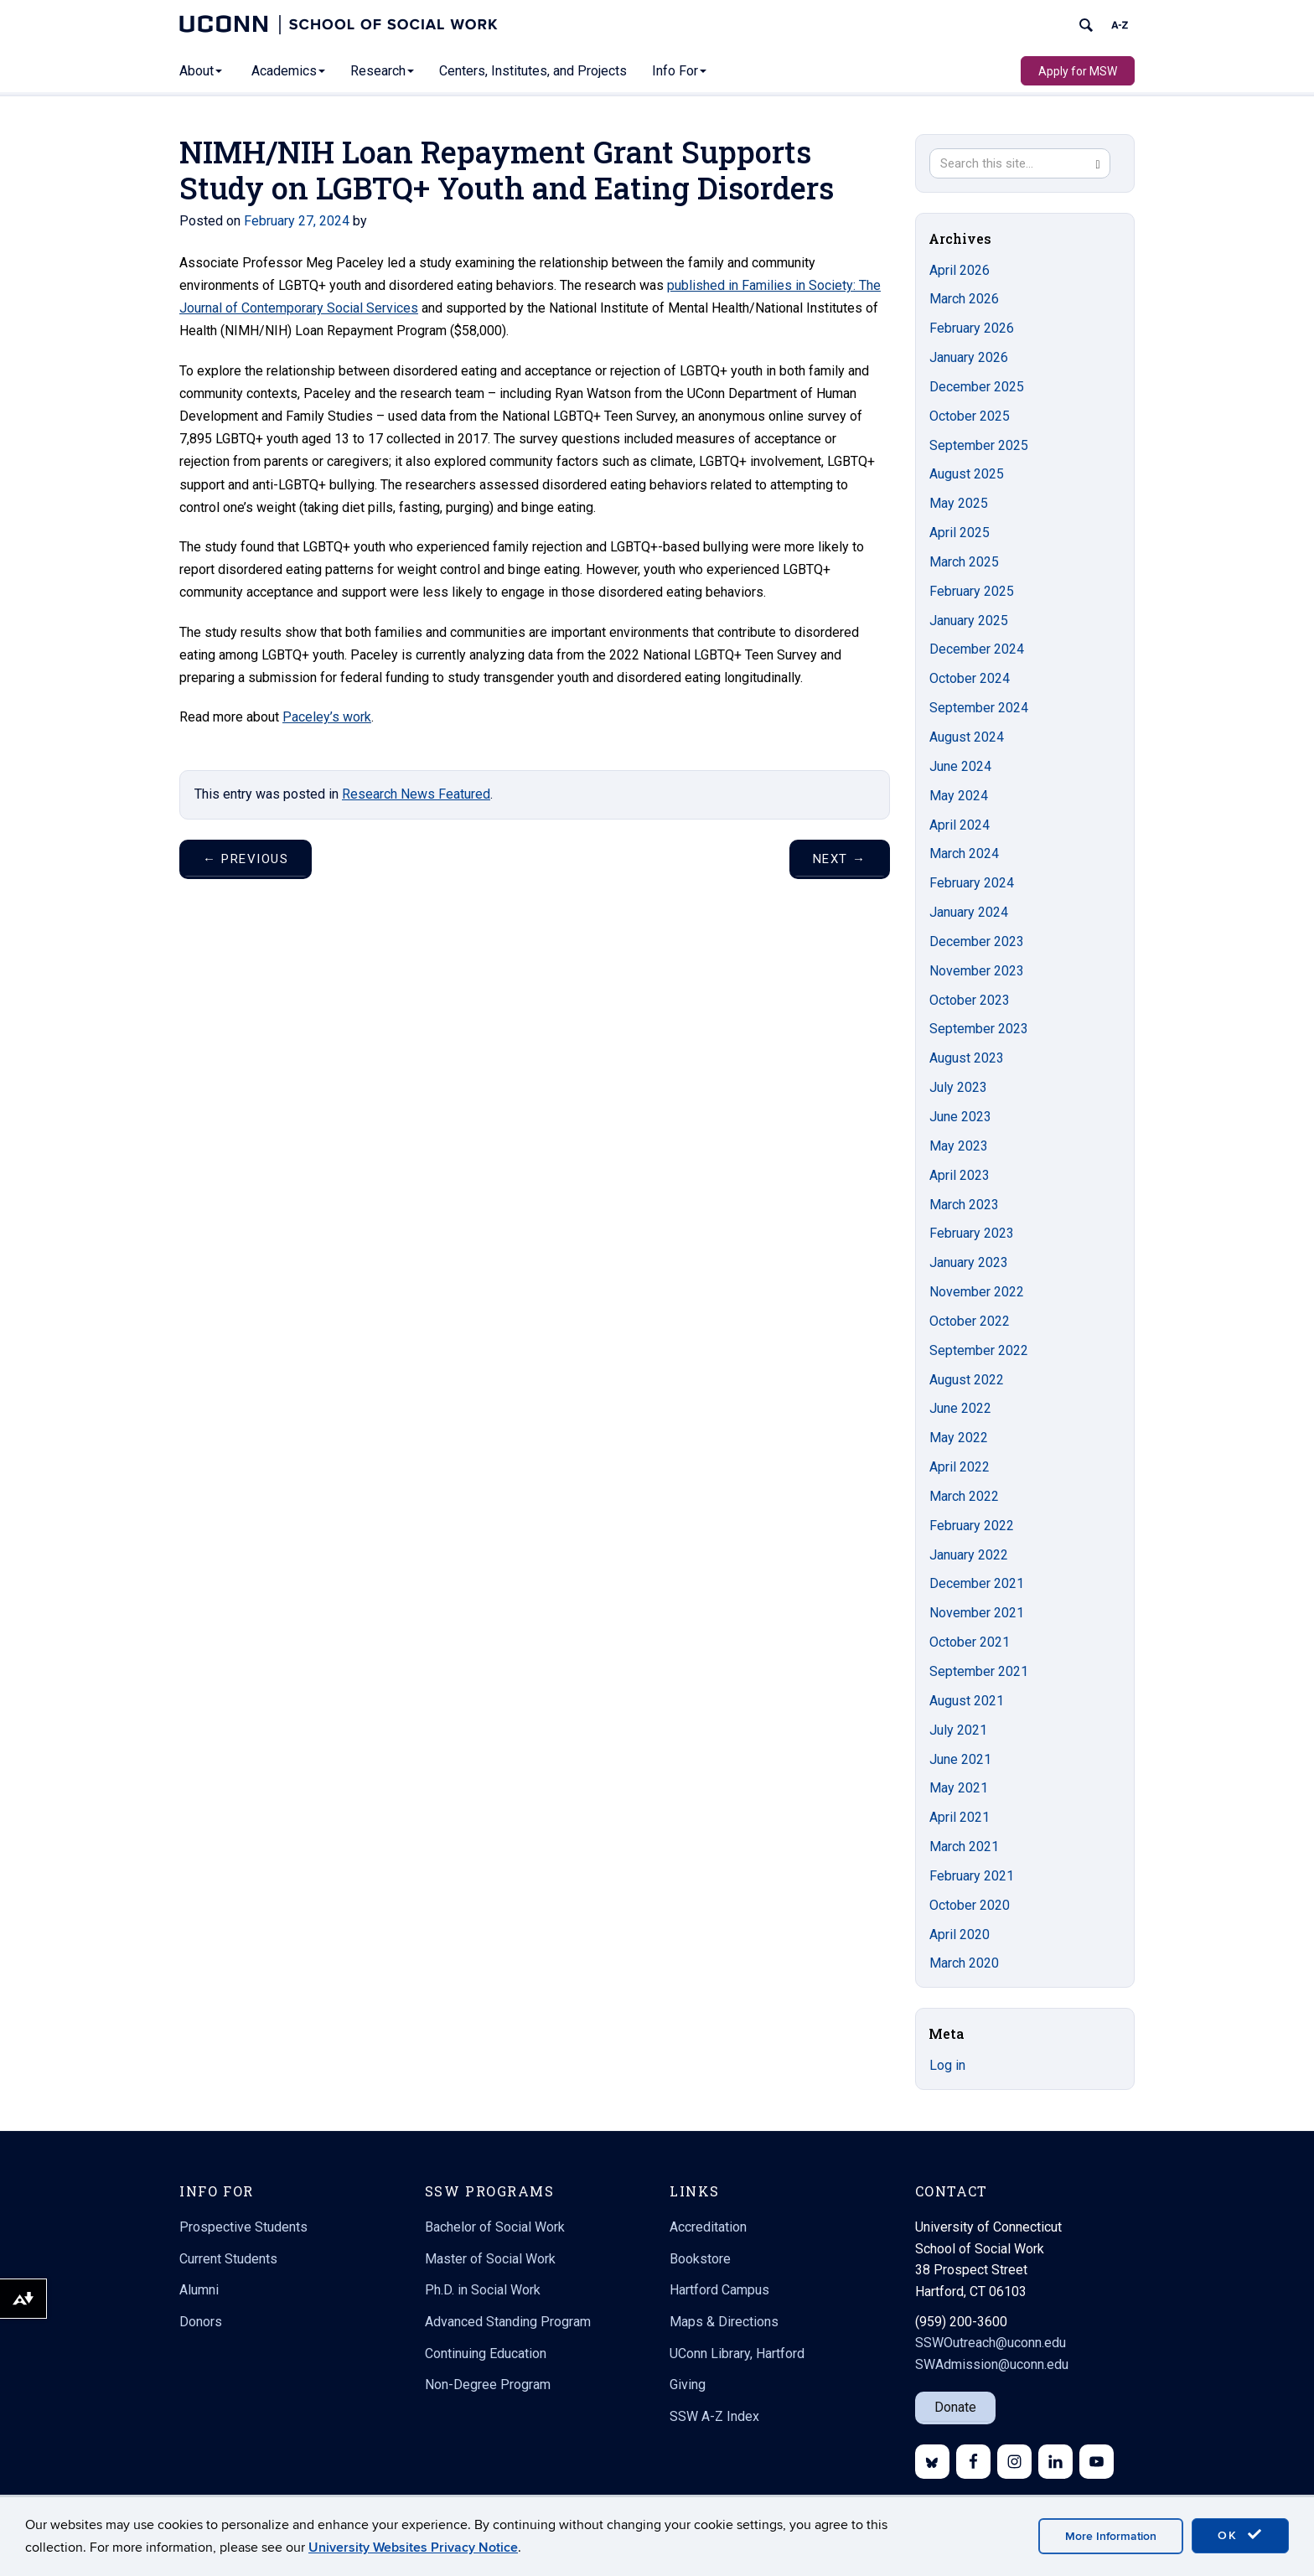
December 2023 (976, 941)
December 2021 (976, 1583)
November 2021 (976, 1613)
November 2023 (976, 971)
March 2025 (964, 562)
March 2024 (964, 853)
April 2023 (959, 1175)
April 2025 (959, 533)
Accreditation (708, 2227)
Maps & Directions (724, 2322)
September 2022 (978, 1350)
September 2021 (978, 1671)
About (200, 71)
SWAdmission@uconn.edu (991, 2364)
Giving (688, 2384)
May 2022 (958, 1438)
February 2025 (971, 591)
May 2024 (958, 796)
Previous (245, 858)
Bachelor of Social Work (495, 2227)
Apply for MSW (1077, 71)
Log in (947, 2065)
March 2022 (964, 1496)
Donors (200, 2322)
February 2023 (971, 1233)
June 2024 (960, 766)
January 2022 (968, 1555)
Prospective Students (243, 2227)
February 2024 (971, 883)
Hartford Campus (719, 2290)
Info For (679, 71)
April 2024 (959, 825)
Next (840, 858)
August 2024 (966, 737)
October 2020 (969, 1905)
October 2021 (969, 1642)
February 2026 (971, 328)
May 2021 (958, 1788)
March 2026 (964, 299)
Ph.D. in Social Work (483, 2290)
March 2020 (964, 1963)
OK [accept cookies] (1240, 2534)
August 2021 (966, 1701)
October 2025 (969, 416)
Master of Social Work (490, 2259)
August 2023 (966, 1058)
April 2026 (959, 270)
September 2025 (978, 445)
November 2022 (976, 1292)
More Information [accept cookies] (1110, 2536)
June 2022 (960, 1408)
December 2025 (976, 387)
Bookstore (700, 2259)
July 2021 (958, 1730)
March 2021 (964, 1846)
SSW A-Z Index (714, 2416)
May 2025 (958, 503)
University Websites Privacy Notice (413, 2547)
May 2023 (958, 1146)
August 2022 (966, 1380)
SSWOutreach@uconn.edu (990, 2343)
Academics (288, 71)
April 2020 (959, 1934)
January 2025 (968, 620)
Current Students (228, 2259)
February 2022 (971, 1526)
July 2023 (958, 1087)
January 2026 (968, 357)
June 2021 (960, 1759)
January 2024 (968, 912)
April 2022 (959, 1467)
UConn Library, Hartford (737, 2353)
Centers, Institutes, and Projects (533, 71)
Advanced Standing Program (508, 2322)
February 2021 (971, 1876)
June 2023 (960, 1117)
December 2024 (976, 649)
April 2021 (959, 1817)
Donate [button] (955, 2407)
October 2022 (969, 1321)
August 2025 (966, 474)
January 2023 (968, 1262)
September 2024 (978, 708)
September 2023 (978, 1029)
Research (382, 71)
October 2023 (969, 1000)
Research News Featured (416, 794)
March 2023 (964, 1205)
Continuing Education (485, 2353)
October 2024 (969, 678)
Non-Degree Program (488, 2384)
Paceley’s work (326, 717)
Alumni (199, 2290)
